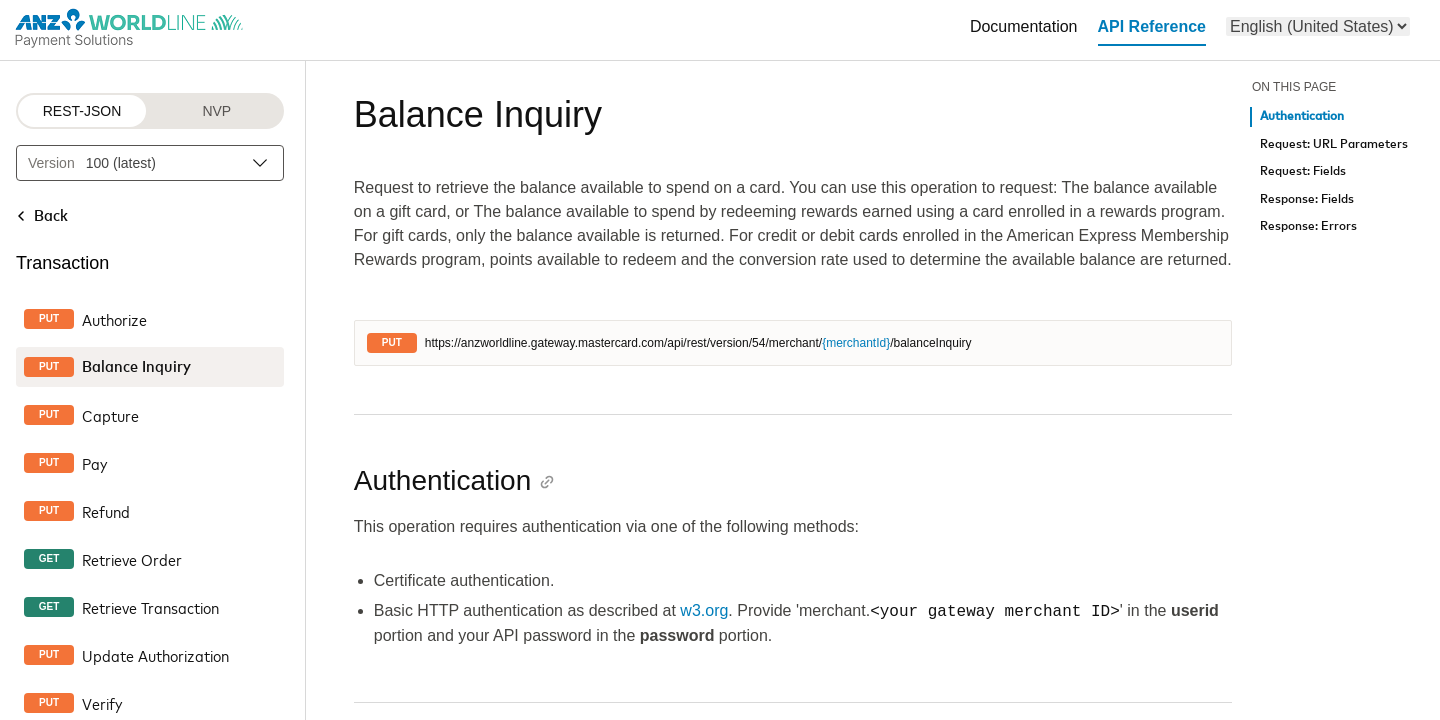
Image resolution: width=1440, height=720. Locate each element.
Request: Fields (1303, 171)
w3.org (704, 611)
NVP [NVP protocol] (216, 111)
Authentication (1302, 116)
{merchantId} (856, 343)
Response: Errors (1308, 226)
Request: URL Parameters (1334, 144)
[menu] (1318, 26)
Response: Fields (1307, 199)
